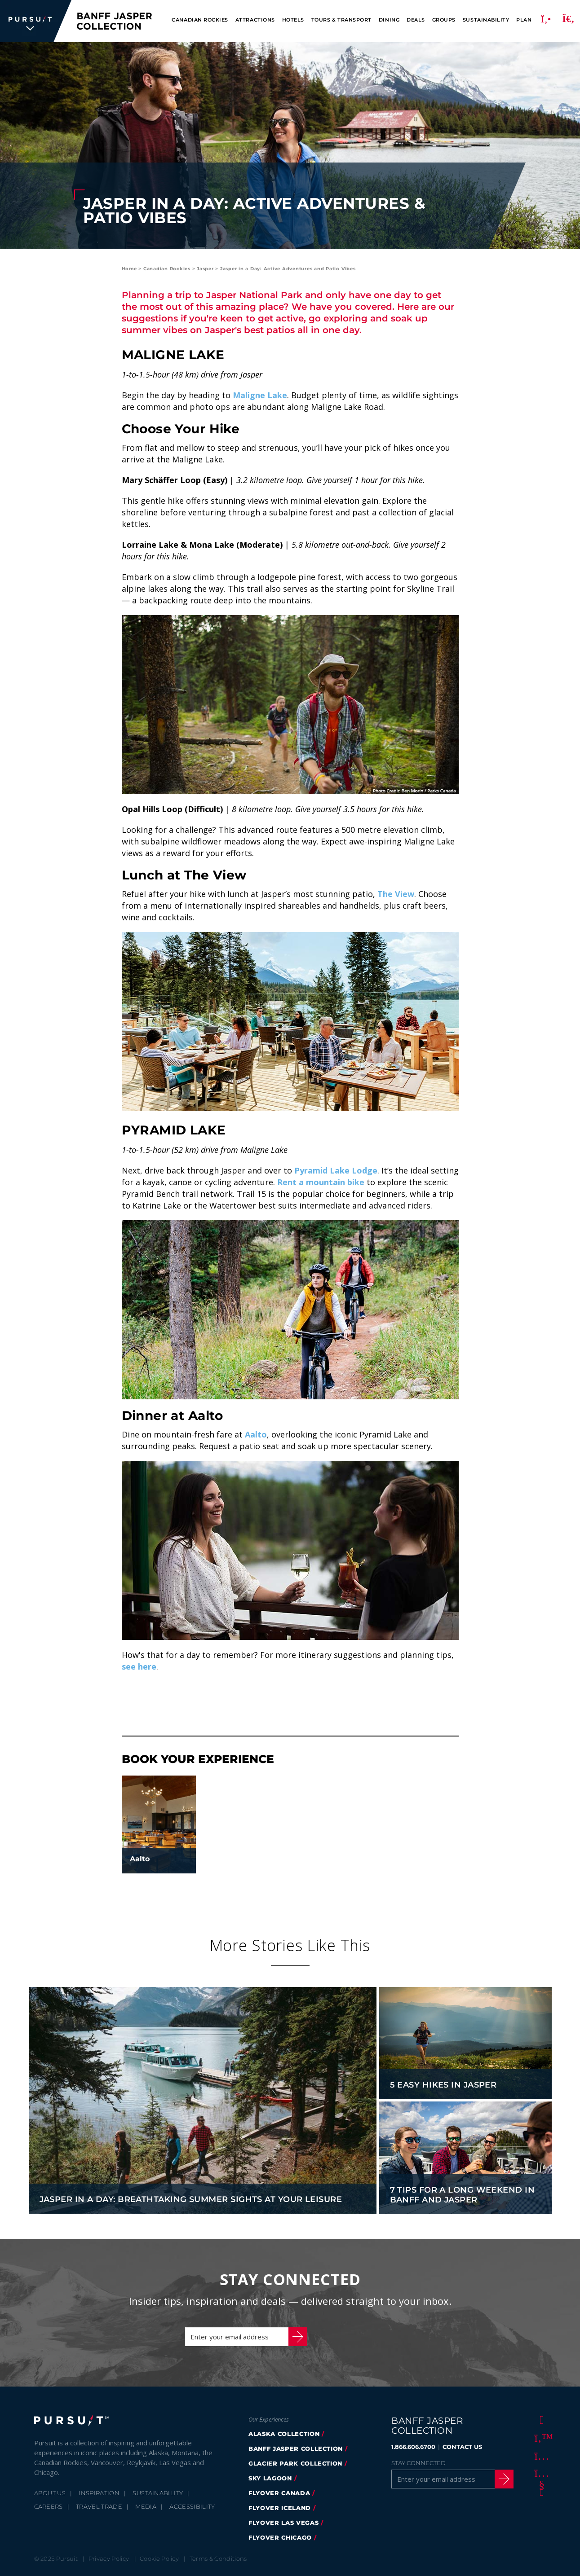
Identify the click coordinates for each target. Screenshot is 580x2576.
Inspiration (99, 2493)
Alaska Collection (283, 2433)
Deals (416, 20)
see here (139, 1666)
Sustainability (486, 20)
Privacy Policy (109, 2558)
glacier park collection (295, 2463)
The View (395, 893)
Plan (523, 20)
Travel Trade (99, 2506)
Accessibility (192, 2506)
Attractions (255, 20)
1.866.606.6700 (413, 2446)
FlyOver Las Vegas (283, 2522)
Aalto (256, 1434)
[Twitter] (540, 2437)
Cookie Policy (159, 2558)
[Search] (568, 21)
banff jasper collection (295, 2448)
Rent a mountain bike (320, 1182)
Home (129, 269)
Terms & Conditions (218, 2558)
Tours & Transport (341, 20)
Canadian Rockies (200, 20)
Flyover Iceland (279, 2507)
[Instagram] (540, 2455)
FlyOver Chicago (280, 2537)
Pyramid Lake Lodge (335, 1170)
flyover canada (279, 2493)
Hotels (293, 20)
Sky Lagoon (270, 2478)
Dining (389, 20)
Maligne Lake (260, 395)
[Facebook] (540, 2419)
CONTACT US (462, 2446)
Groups (444, 20)
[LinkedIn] (540, 2491)
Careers (48, 2506)
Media (145, 2506)
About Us (50, 2493)
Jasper (205, 269)
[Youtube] (540, 2473)
